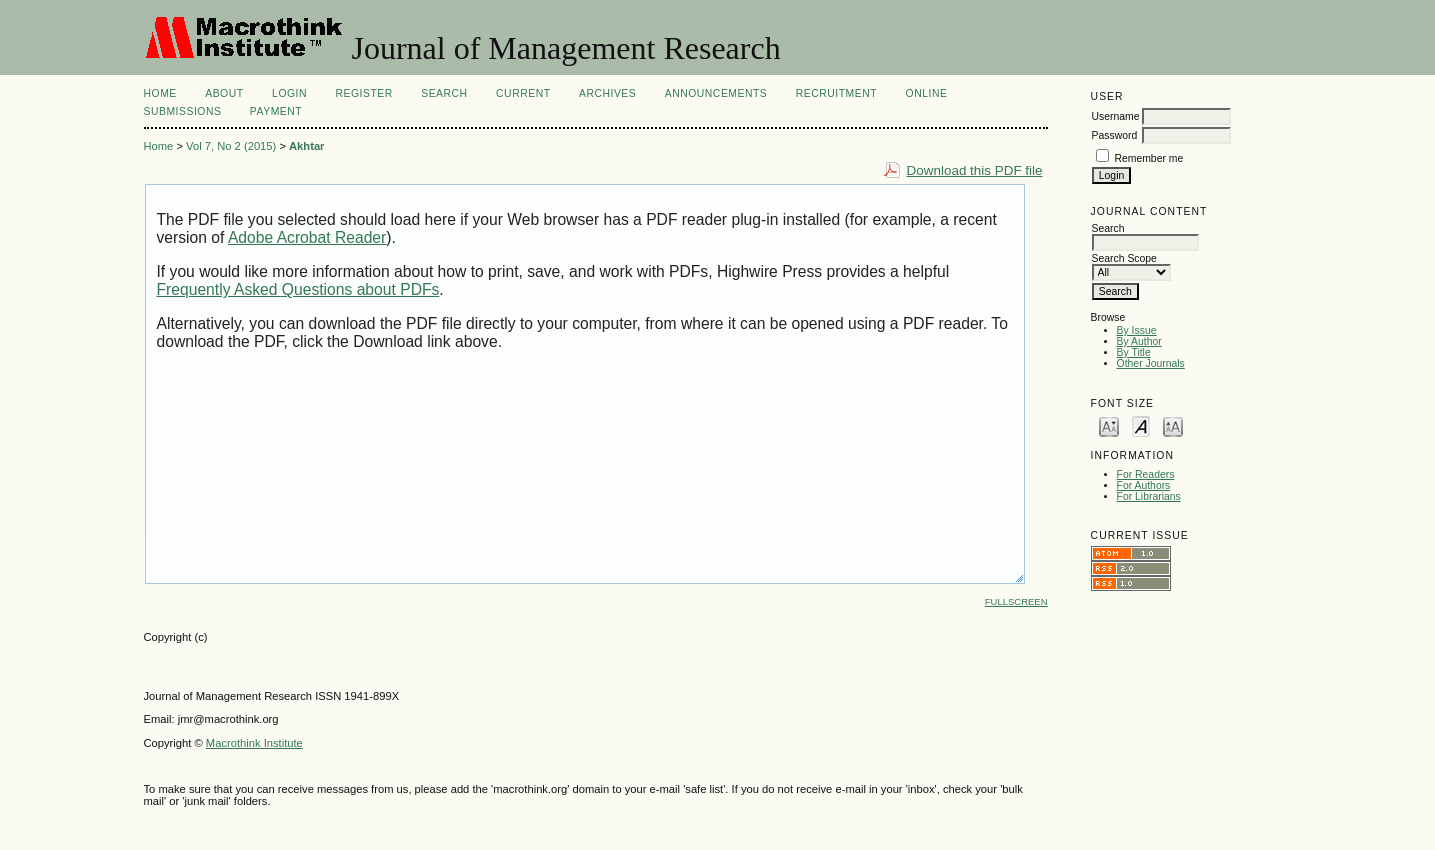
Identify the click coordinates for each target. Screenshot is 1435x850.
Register (363, 93)
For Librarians (1149, 496)
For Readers (1146, 474)
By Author (1139, 341)
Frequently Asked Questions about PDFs (298, 289)
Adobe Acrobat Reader (307, 237)
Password (1115, 135)
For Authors (1144, 485)
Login (289, 93)
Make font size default (1141, 425)
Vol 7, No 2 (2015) (231, 146)
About (224, 93)
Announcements (716, 93)
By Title (1134, 352)
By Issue (1137, 330)
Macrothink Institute (254, 743)
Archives (607, 93)
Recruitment (836, 93)
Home (160, 93)
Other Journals (1151, 363)
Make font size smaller (1109, 425)
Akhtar (306, 146)
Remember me (1149, 158)
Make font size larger (1173, 425)
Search (444, 93)
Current (523, 93)
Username (1116, 116)
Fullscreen (1016, 601)
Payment (276, 111)
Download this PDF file (975, 170)
